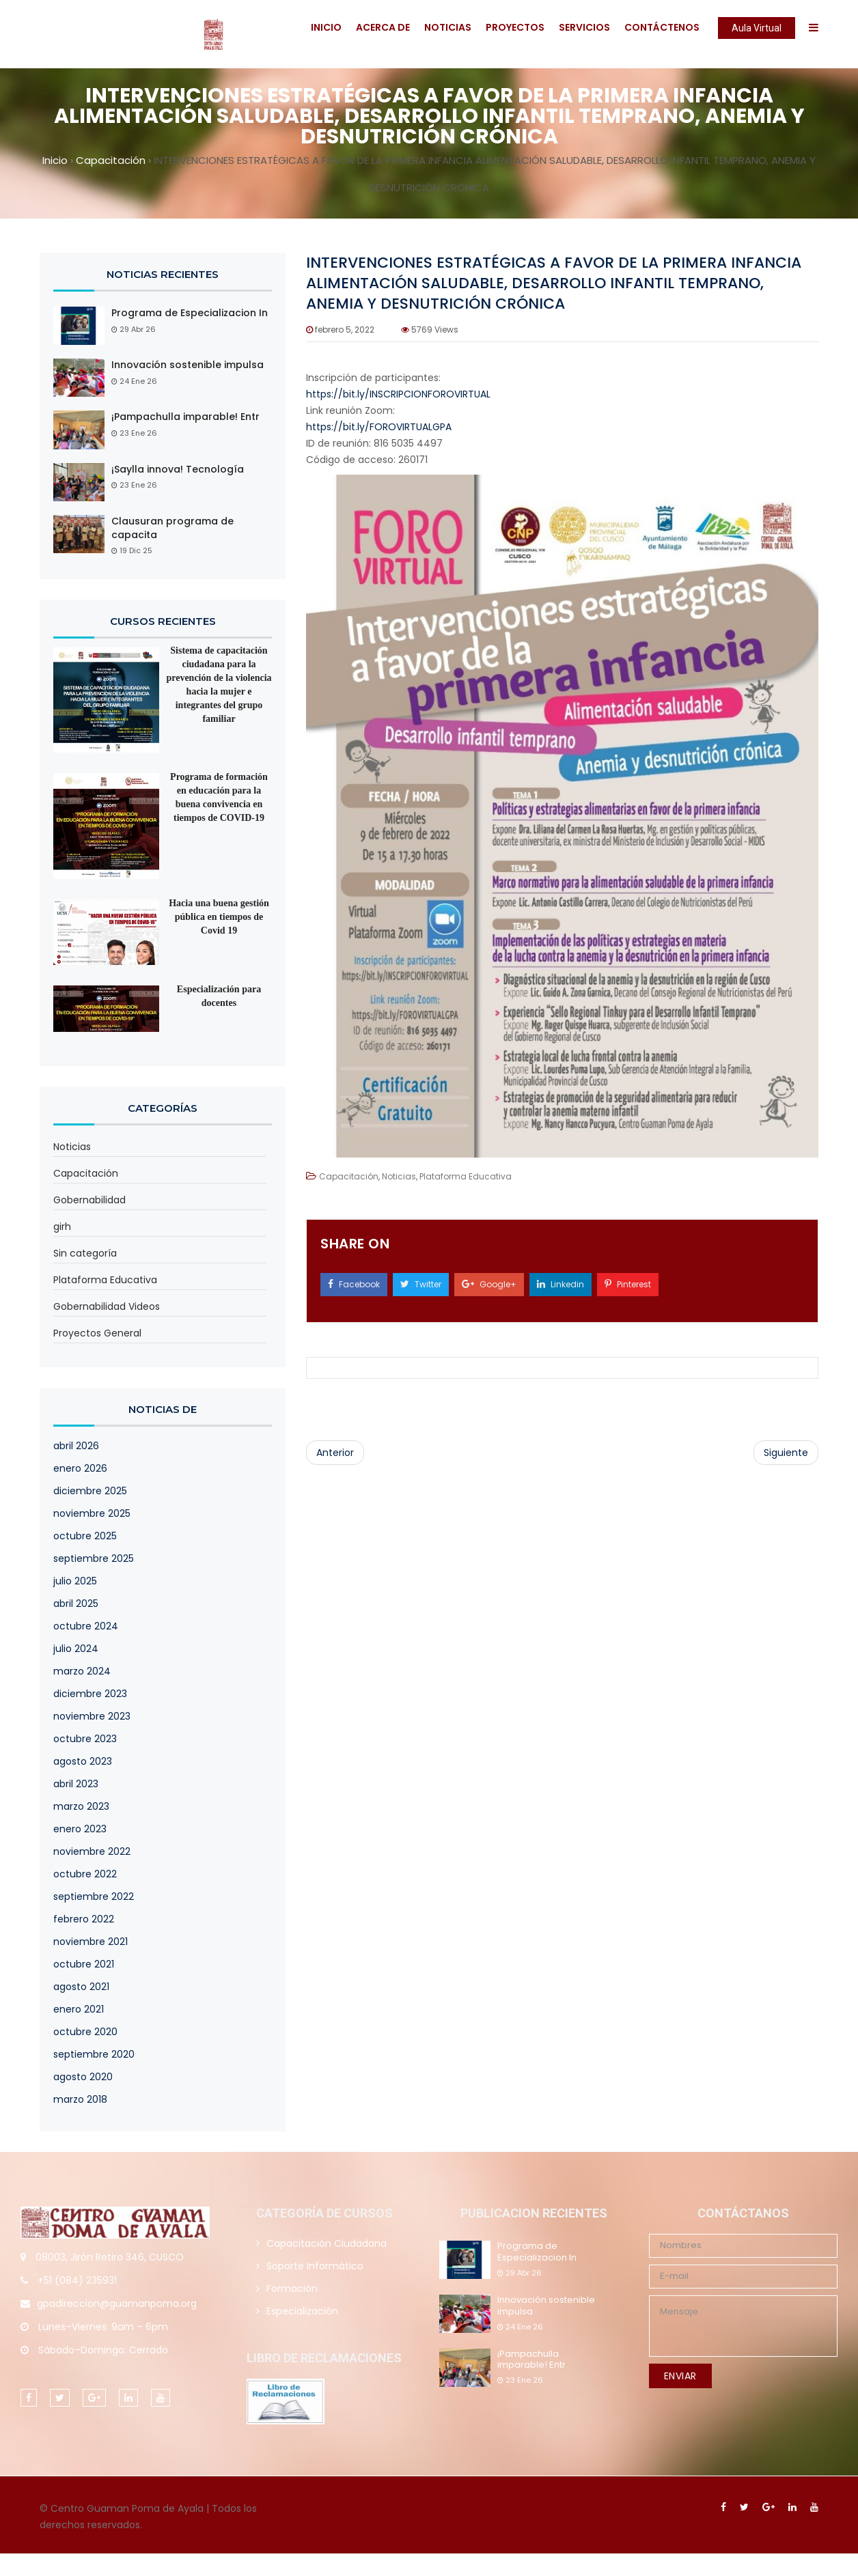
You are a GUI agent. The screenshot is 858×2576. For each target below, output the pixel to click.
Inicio (326, 27)
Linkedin (560, 1284)
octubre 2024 (85, 1626)
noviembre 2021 (90, 1941)
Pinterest (628, 1284)
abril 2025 (75, 1603)
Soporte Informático (314, 2266)
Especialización (302, 2311)
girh (62, 1226)
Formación (292, 2288)
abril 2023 (75, 1784)
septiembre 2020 (94, 2054)
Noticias (447, 27)
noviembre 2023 (91, 1716)
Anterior (335, 1452)
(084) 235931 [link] (86, 2280)
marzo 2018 (80, 2099)
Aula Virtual (756, 28)
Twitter (420, 1284)
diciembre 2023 (90, 1693)
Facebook (354, 1284)
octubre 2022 (85, 1874)
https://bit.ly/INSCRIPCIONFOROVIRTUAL (398, 394)
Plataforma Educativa (105, 1280)
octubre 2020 (85, 2032)
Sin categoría (85, 1253)
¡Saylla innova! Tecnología (177, 469)
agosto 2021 (81, 1986)
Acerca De (383, 27)
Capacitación (85, 1173)
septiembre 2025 (93, 1558)
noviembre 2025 (91, 1513)
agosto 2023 (82, 1761)
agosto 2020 (83, 2077)
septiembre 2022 (93, 1896)
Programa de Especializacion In (189, 313)
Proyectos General (97, 1333)
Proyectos (515, 27)
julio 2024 (75, 1648)
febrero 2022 (83, 1919)
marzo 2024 (82, 1671)
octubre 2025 (85, 1536)
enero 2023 (80, 1829)
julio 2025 (75, 1581)
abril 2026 (76, 1446)
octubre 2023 (85, 1739)
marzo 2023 (81, 1806)
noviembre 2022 (91, 1851)
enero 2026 (80, 1468)
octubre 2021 (83, 1964)
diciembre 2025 (90, 1491)
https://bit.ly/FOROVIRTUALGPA (379, 427)
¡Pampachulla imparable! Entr (185, 416)
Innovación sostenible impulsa (187, 365)
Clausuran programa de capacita (172, 528)
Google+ (489, 1284)
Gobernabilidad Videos (106, 1306)
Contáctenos (662, 27)
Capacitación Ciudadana (326, 2243)
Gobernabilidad (89, 1200)
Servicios (584, 27)
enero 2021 (78, 2009)
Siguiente (786, 1452)
